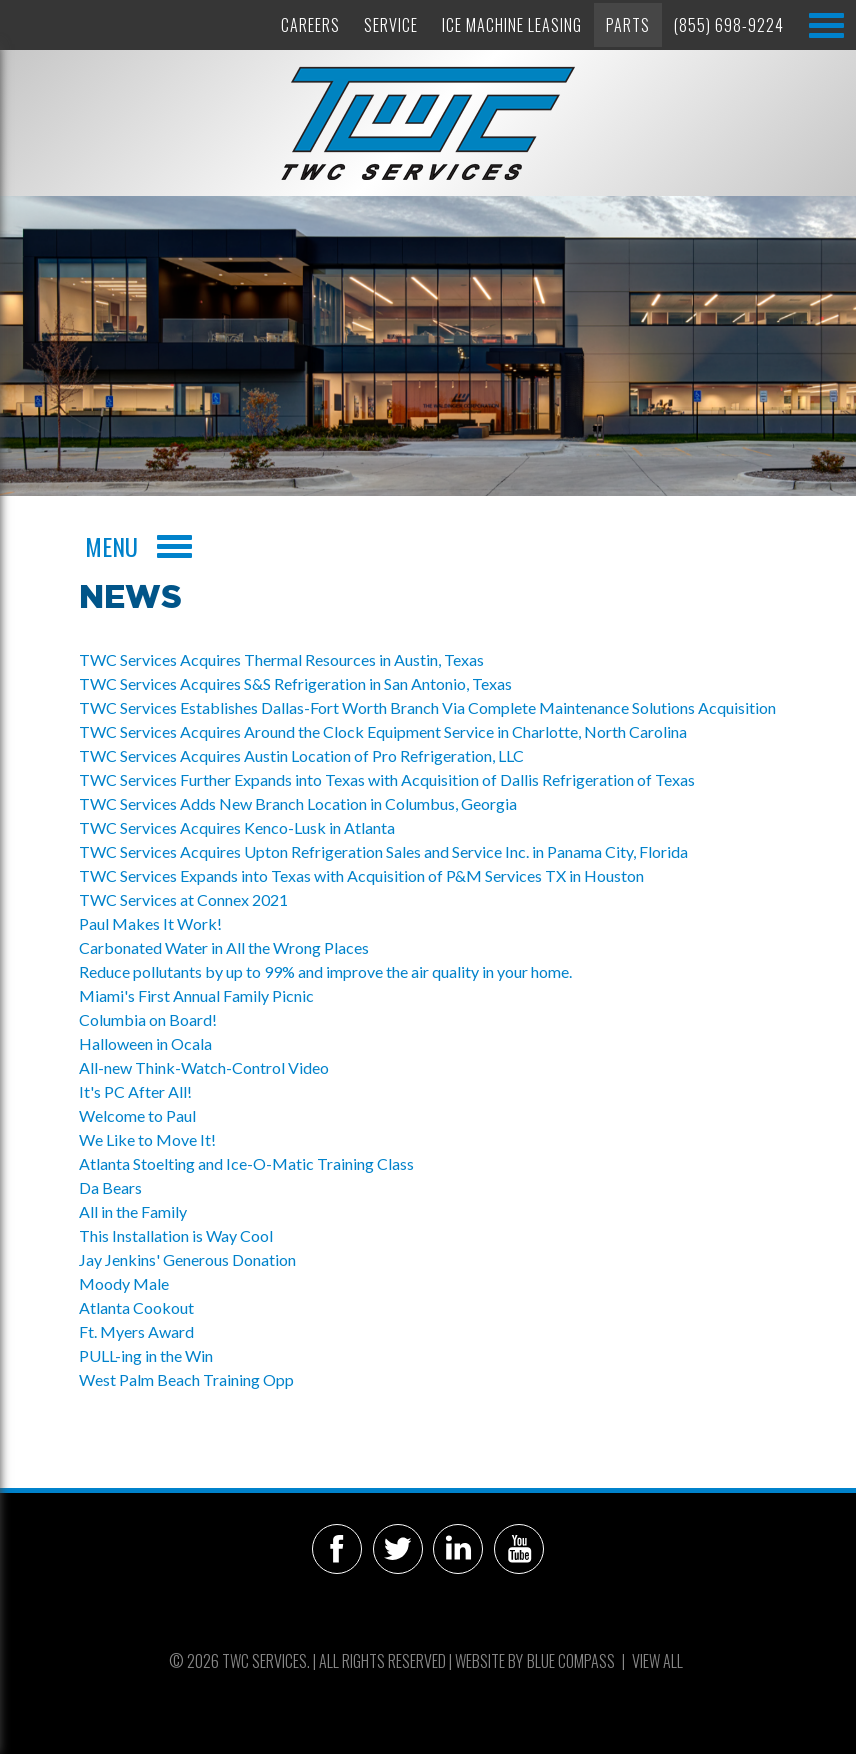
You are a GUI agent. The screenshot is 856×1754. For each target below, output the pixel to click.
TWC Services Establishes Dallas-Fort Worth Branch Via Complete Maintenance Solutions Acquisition (427, 707)
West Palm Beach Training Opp (186, 1379)
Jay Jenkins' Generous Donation (187, 1259)
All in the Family (133, 1211)
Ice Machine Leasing (512, 25)
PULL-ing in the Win (146, 1355)
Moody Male (124, 1283)
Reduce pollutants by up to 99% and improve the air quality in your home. (325, 971)
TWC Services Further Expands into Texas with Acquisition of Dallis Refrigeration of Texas (388, 779)
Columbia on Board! (148, 1019)
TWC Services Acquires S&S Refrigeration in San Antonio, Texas (295, 683)
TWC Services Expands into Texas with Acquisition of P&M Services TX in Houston (361, 875)
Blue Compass (571, 1661)
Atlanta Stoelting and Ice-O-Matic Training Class (246, 1163)
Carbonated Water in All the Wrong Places (224, 947)
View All (657, 1661)
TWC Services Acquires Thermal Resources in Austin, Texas (281, 659)
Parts (628, 25)
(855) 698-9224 (729, 25)
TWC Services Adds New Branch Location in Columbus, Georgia (298, 803)
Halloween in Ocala (145, 1043)
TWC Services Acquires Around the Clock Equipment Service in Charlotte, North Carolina (383, 731)
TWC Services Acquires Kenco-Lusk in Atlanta (237, 827)
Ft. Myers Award (136, 1331)
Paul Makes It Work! (150, 923)
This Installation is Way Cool (176, 1235)
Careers (310, 25)
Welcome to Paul (137, 1115)
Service (391, 25)
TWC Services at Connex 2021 (183, 899)
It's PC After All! (135, 1091)
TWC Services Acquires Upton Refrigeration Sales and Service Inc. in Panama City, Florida (383, 851)
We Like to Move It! (147, 1139)
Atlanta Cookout (136, 1307)
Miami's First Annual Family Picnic (196, 995)
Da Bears (110, 1187)
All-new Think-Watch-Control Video (204, 1067)
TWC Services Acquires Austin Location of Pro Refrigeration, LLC (301, 755)
